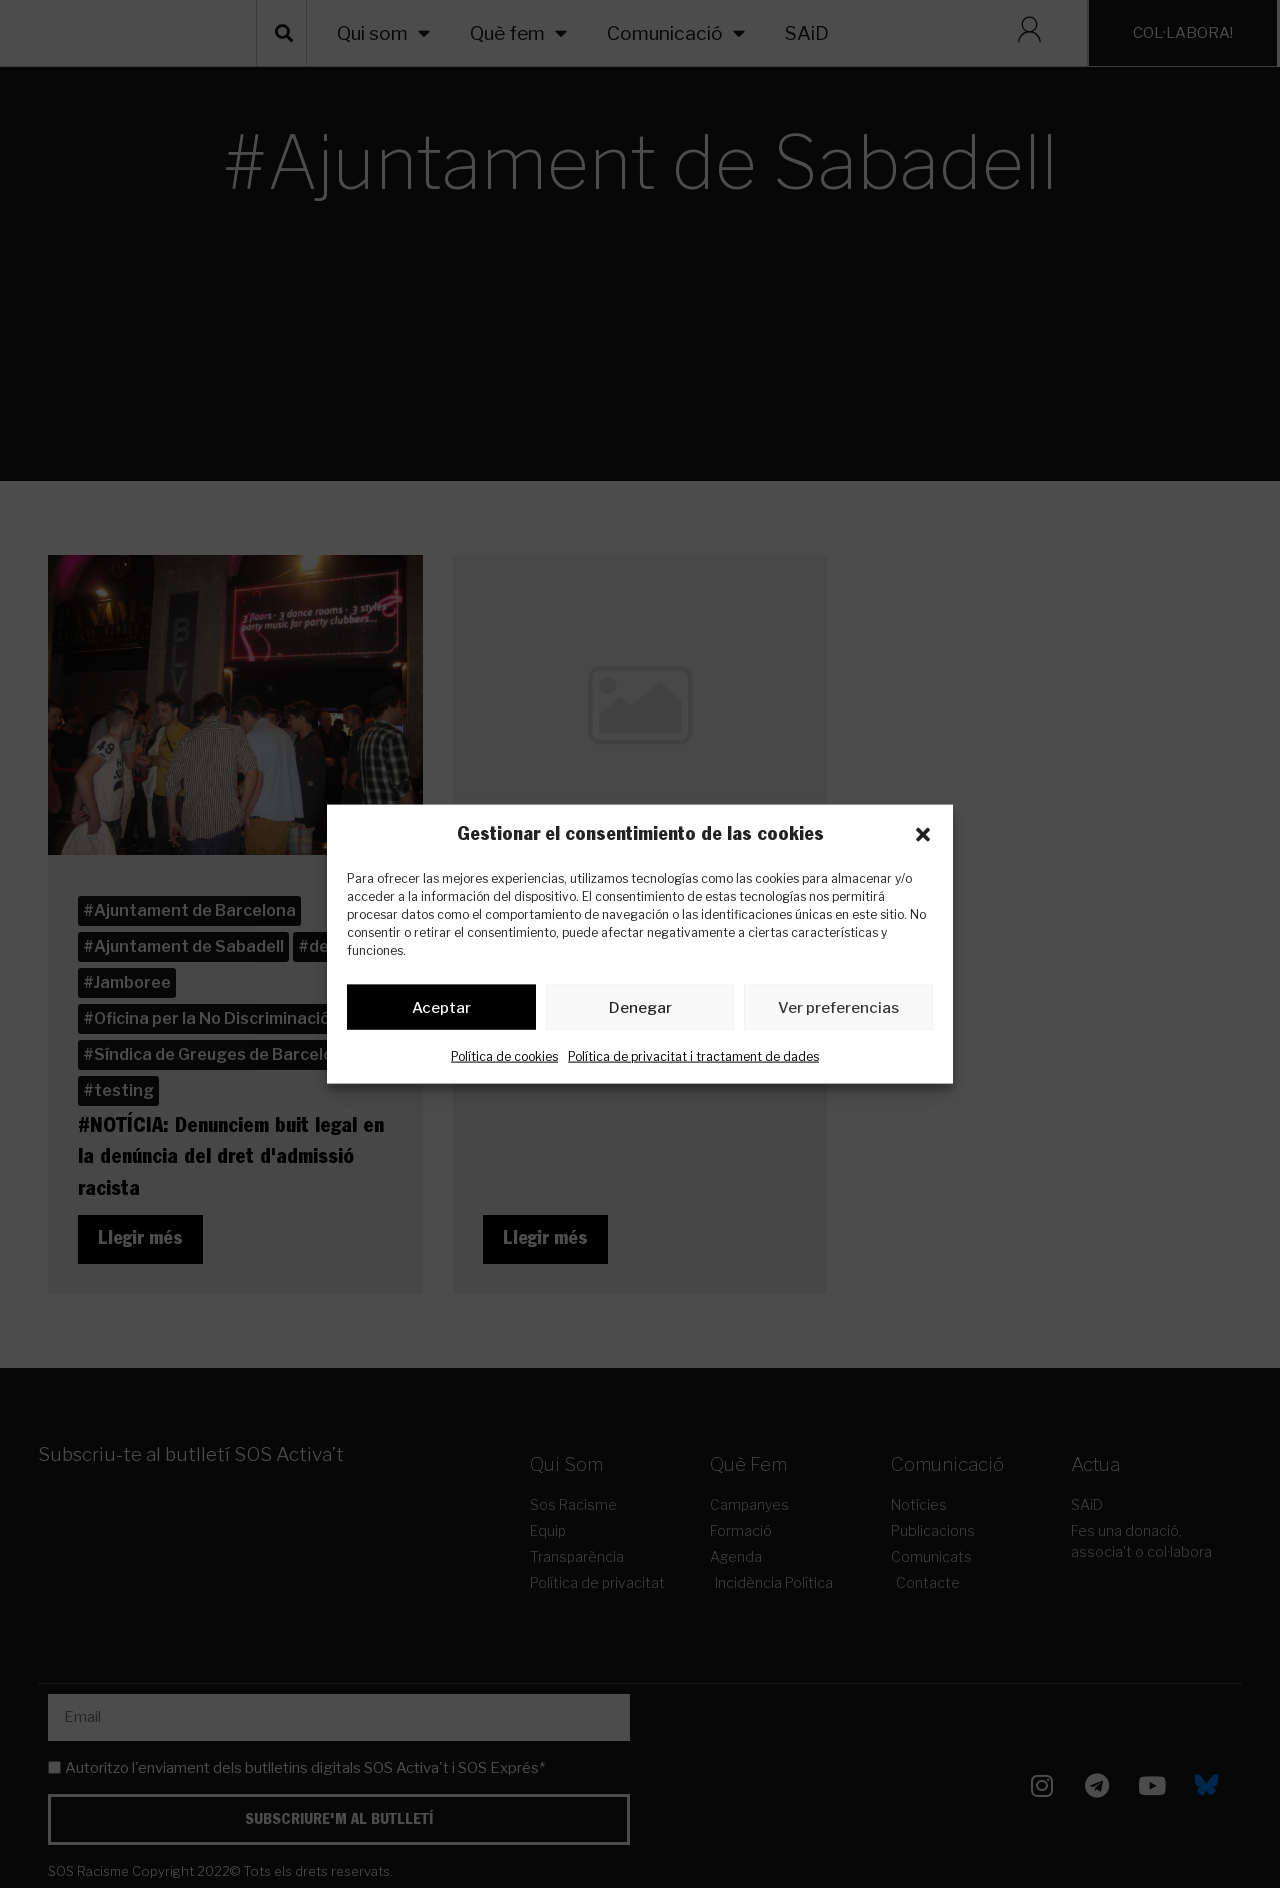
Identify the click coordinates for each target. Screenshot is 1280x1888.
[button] (923, 835)
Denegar (640, 1011)
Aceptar (441, 1011)
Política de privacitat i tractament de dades (693, 1060)
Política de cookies (504, 1060)
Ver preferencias (838, 1011)
